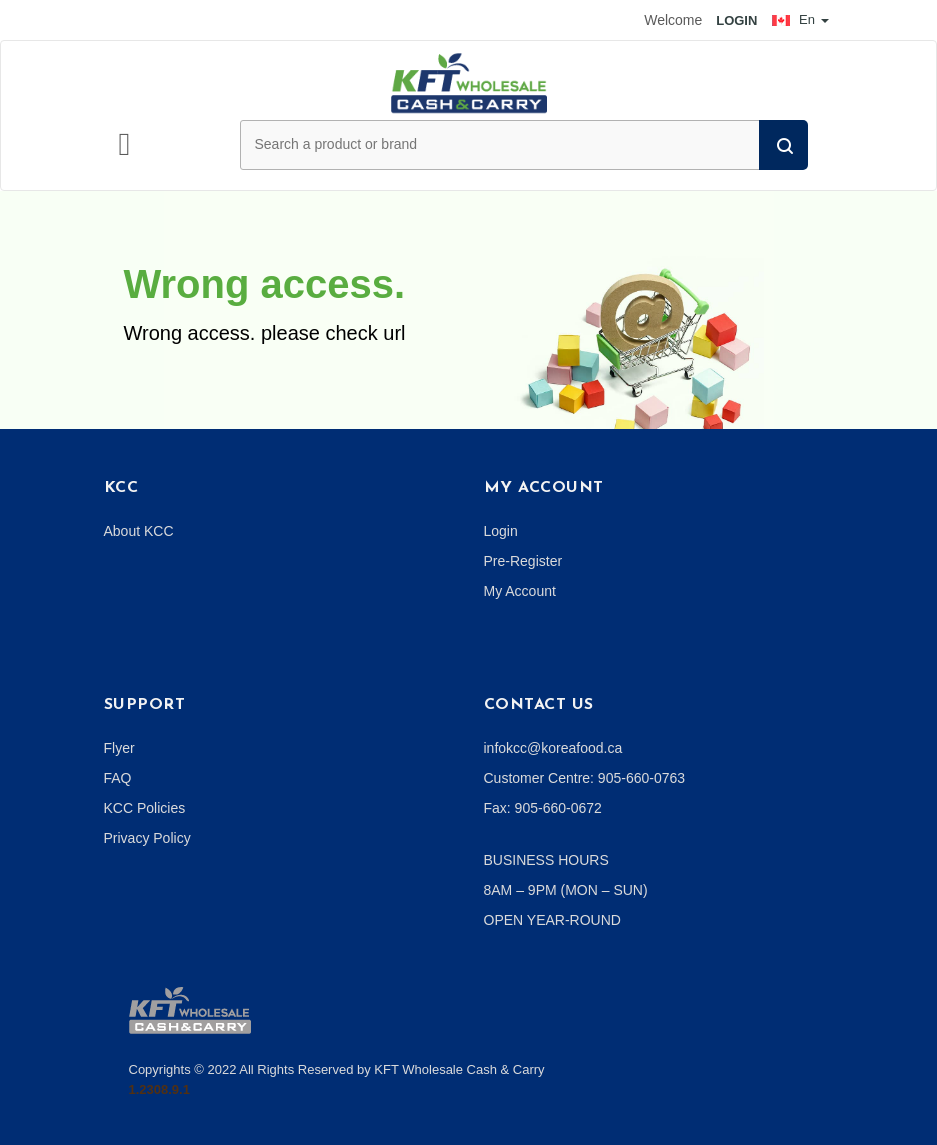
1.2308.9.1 (159, 1089)
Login (501, 531)
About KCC (139, 531)
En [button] (800, 19)
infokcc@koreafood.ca (553, 748)
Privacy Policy (147, 838)
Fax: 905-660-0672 (543, 808)
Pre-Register (523, 561)
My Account (520, 591)
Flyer (119, 748)
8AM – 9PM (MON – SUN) (566, 890)
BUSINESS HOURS (546, 860)
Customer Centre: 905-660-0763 (585, 778)
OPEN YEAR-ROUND (552, 920)
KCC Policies (145, 808)
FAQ (118, 778)
